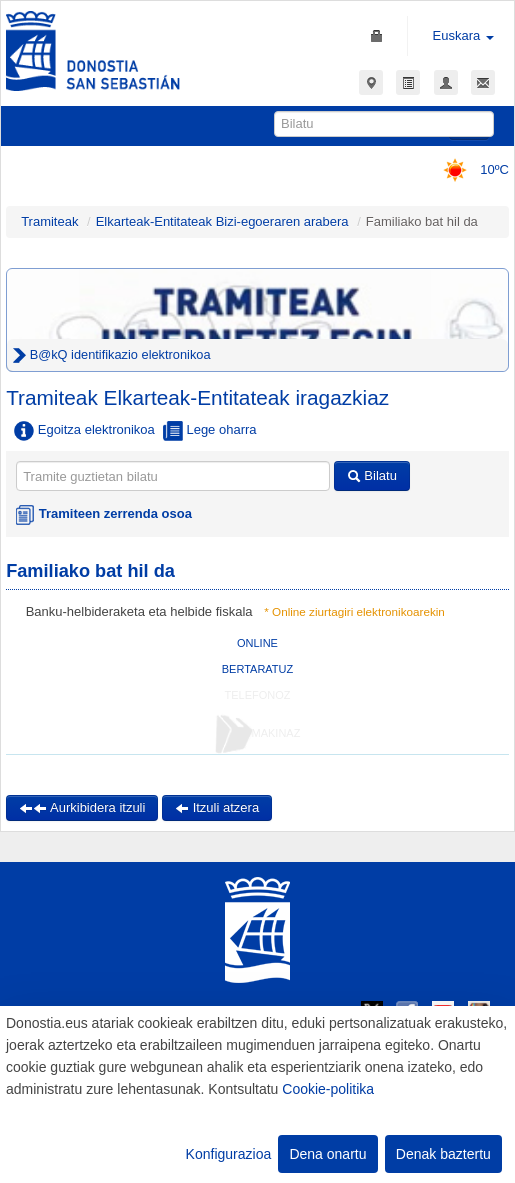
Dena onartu (327, 1154)
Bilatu (372, 475)
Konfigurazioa (229, 1154)
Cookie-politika (328, 1089)
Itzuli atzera (217, 807)
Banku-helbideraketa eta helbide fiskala (139, 611)
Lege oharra (210, 431)
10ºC (469, 169)
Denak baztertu (443, 1154)
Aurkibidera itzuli (82, 807)
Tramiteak (49, 221)
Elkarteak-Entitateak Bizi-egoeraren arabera (224, 221)
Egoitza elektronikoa (84, 431)
